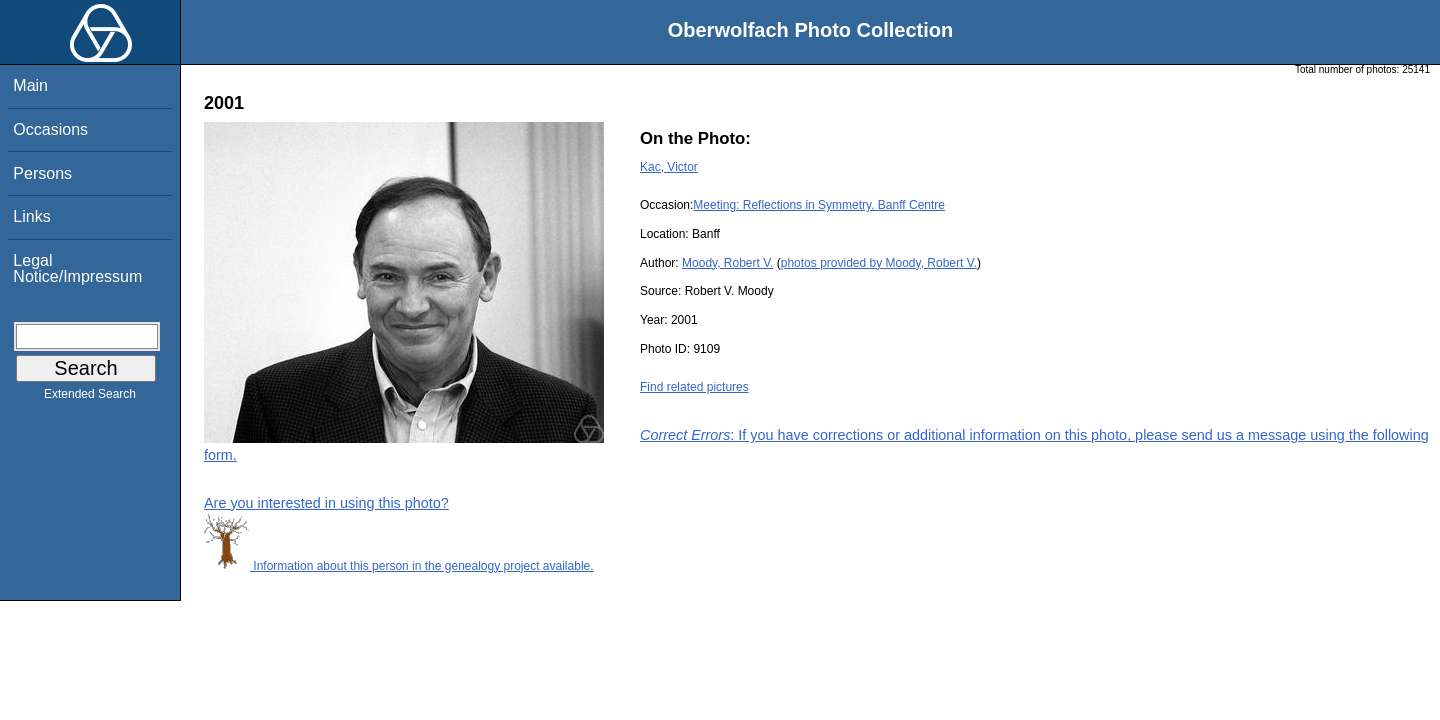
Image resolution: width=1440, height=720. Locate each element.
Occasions (50, 129)
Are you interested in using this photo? (326, 503)
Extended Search (90, 398)
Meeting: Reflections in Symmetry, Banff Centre (819, 205)
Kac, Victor (669, 167)
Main (30, 85)
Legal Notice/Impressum (77, 268)
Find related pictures (694, 387)
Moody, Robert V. (727, 263)
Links (31, 216)
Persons (42, 173)
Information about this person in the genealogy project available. (399, 566)
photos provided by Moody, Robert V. (879, 263)
